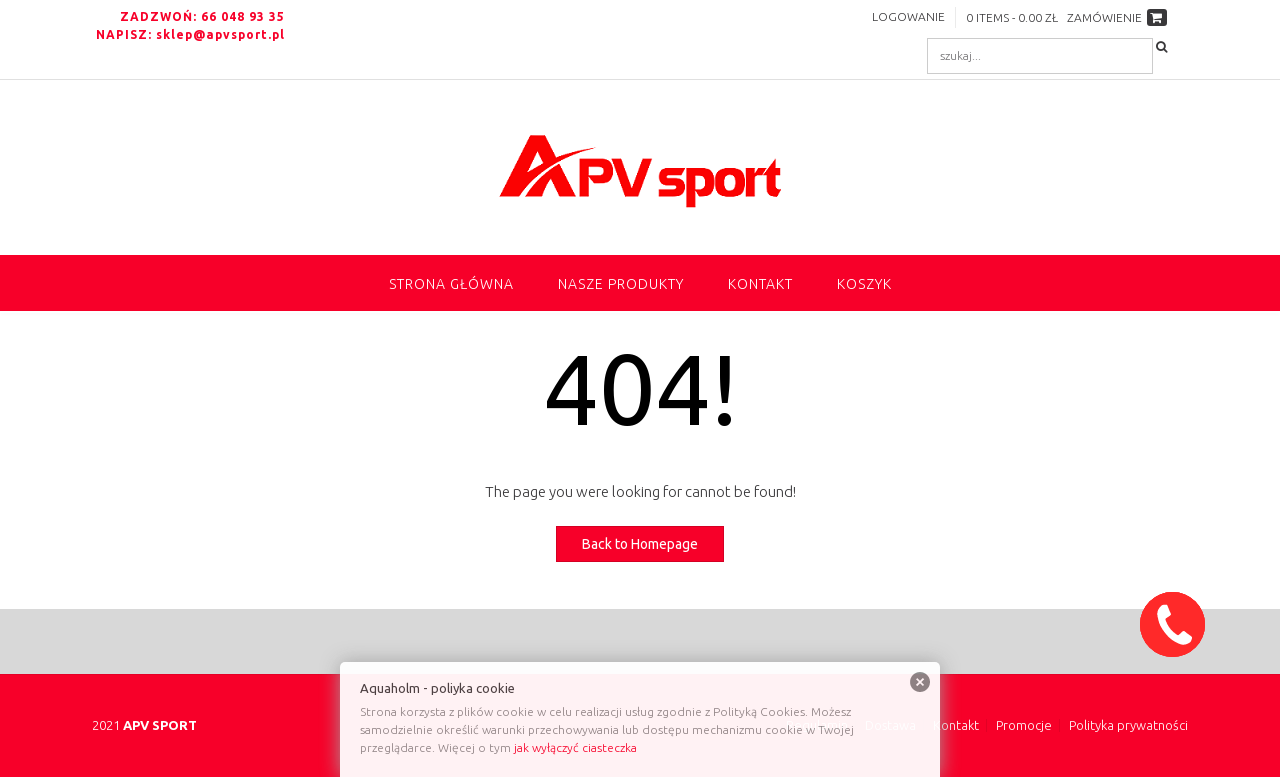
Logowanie (908, 16)
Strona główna (451, 284)
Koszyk (864, 284)
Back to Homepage (640, 544)
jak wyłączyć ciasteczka (575, 747)
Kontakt (760, 284)
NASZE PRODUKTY (621, 284)
